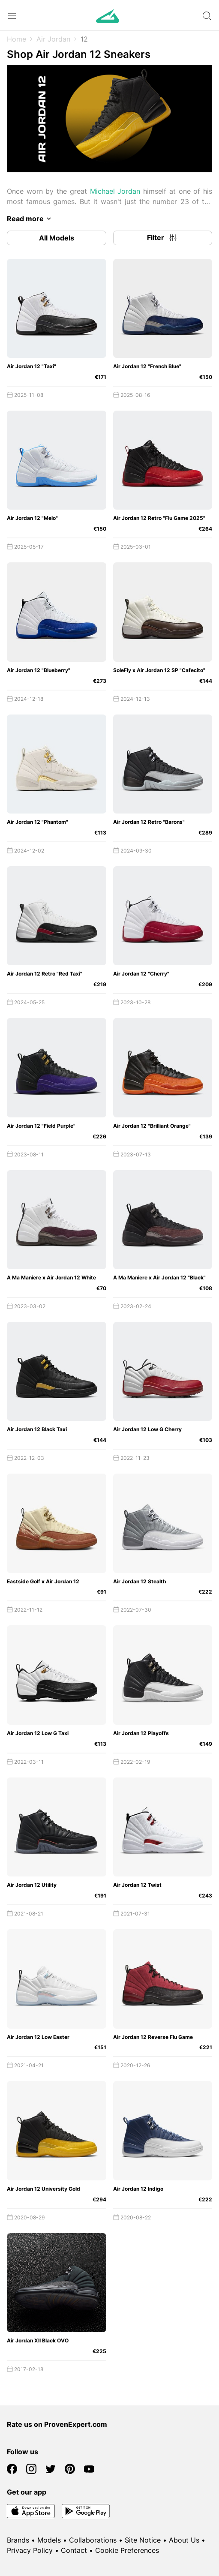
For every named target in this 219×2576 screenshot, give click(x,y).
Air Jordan (53, 39)
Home (16, 39)
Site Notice (143, 2540)
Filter (162, 238)
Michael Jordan (115, 191)
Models (49, 2540)
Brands (18, 2540)
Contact (74, 2550)
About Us (184, 2540)
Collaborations (93, 2540)
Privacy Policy (30, 2550)
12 (84, 39)
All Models (56, 238)
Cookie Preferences (127, 2550)
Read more (30, 218)
